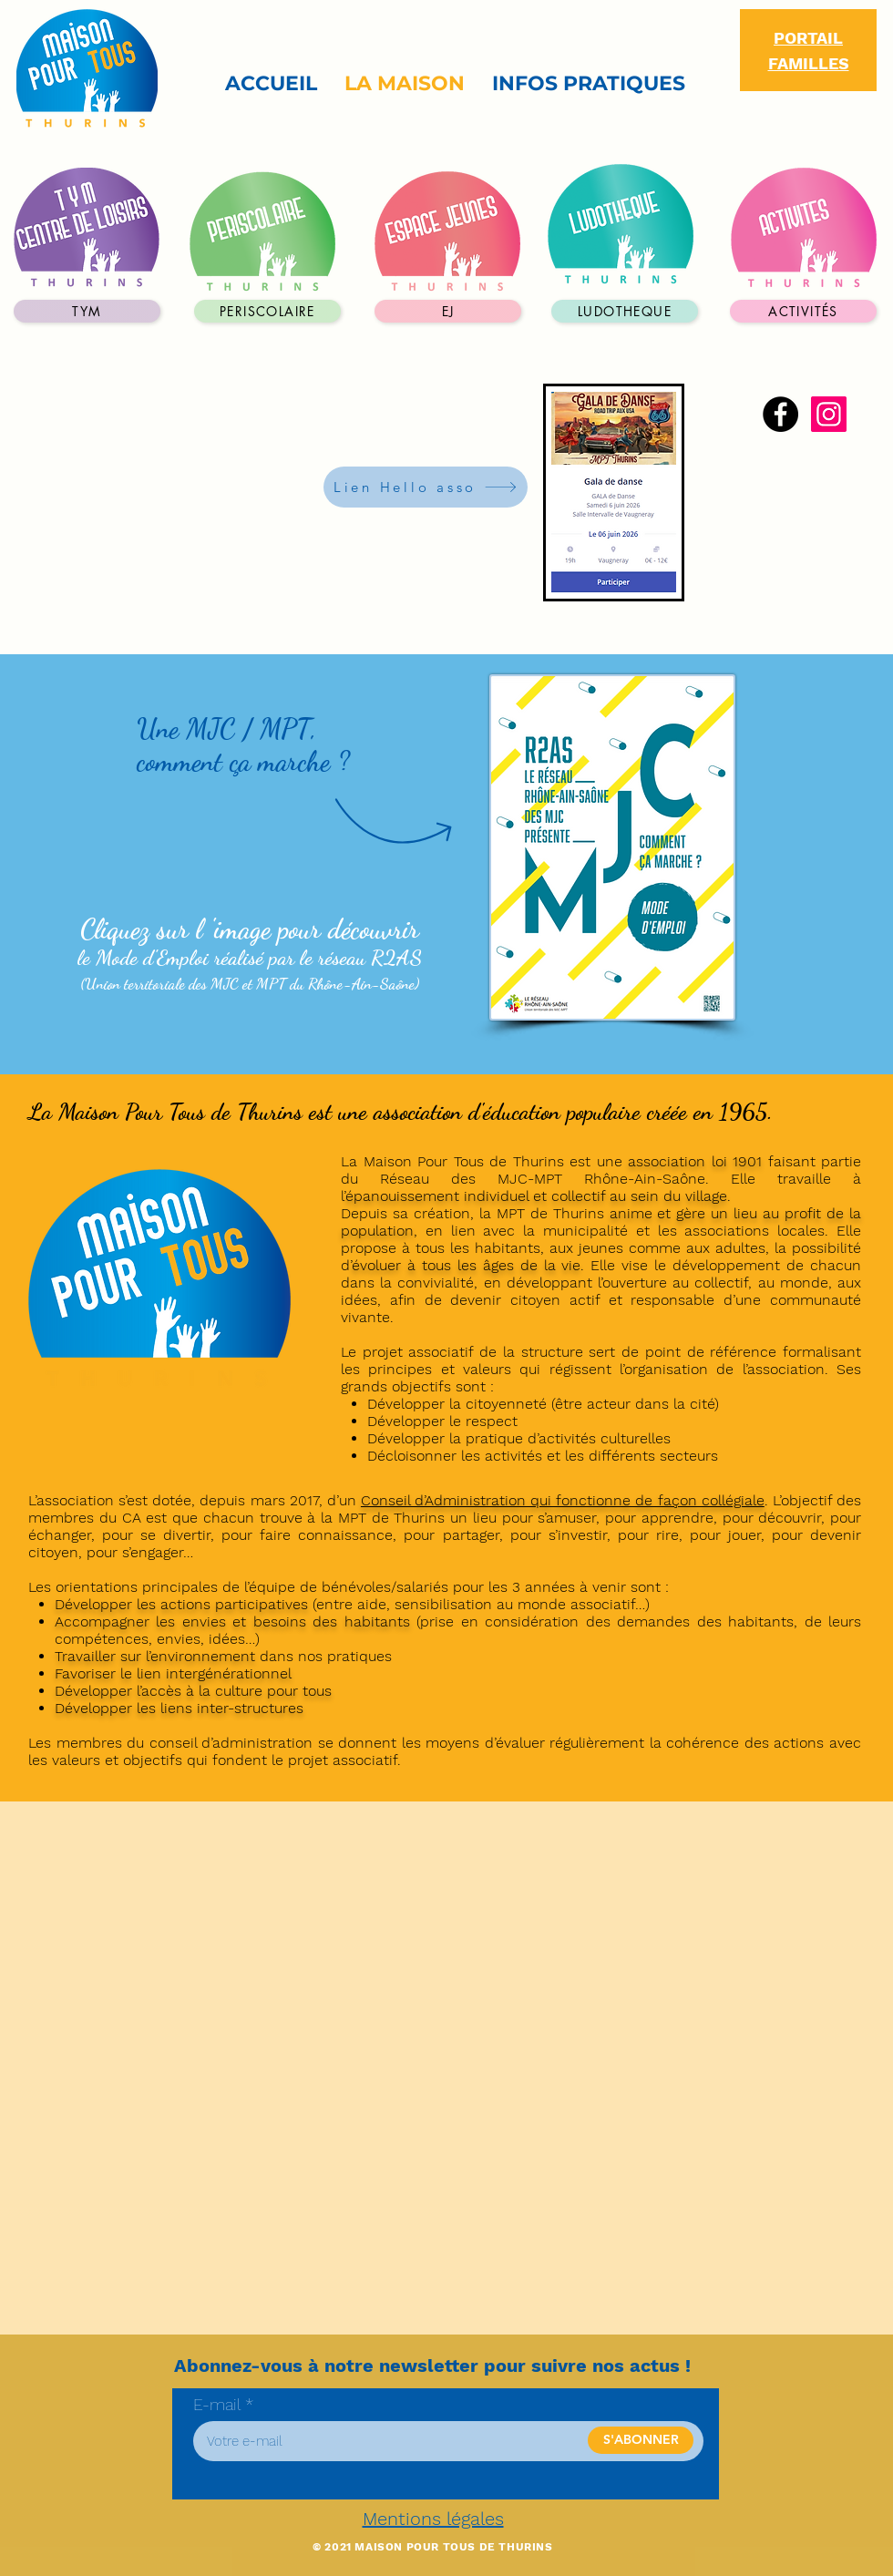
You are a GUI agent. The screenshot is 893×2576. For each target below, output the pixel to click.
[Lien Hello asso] (425, 487)
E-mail (217, 2404)
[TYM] (87, 311)
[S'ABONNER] (640, 2440)
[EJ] (448, 311)
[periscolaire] (267, 311)
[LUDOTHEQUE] (624, 311)
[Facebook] (780, 414)
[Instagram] (829, 414)
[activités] (803, 311)
